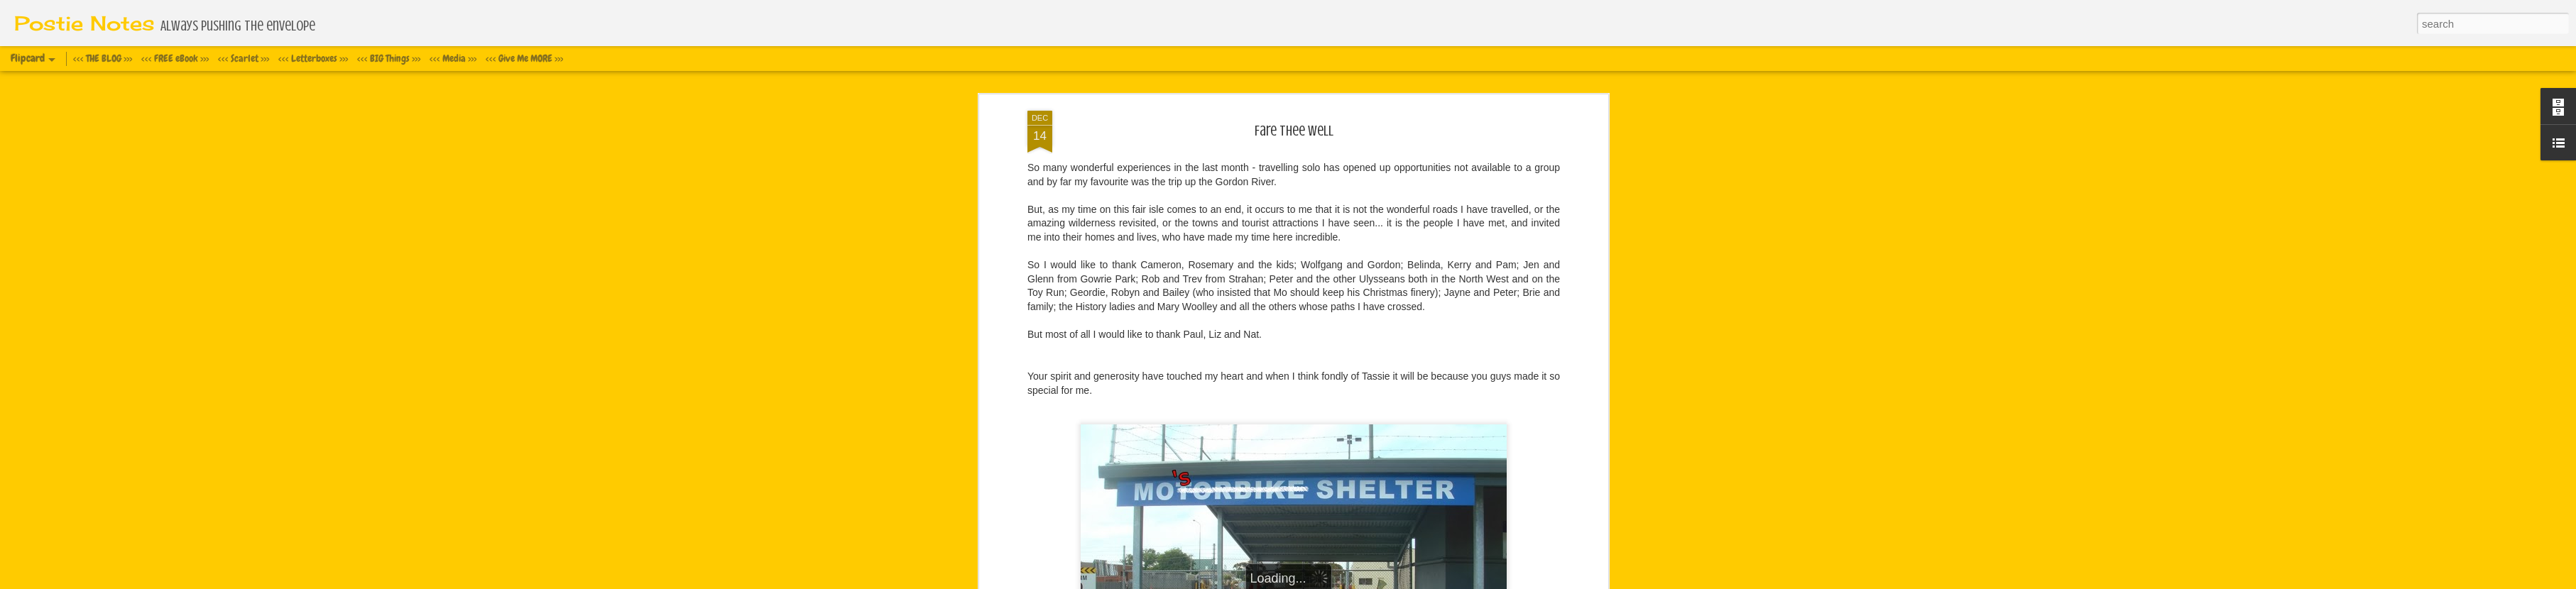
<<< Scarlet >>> (243, 58)
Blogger (1357, 581)
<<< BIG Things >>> (388, 58)
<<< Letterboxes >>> (313, 58)
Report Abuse (1398, 581)
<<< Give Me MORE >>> (524, 58)
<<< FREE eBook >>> (175, 58)
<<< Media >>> (453, 58)
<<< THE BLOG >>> (102, 58)
